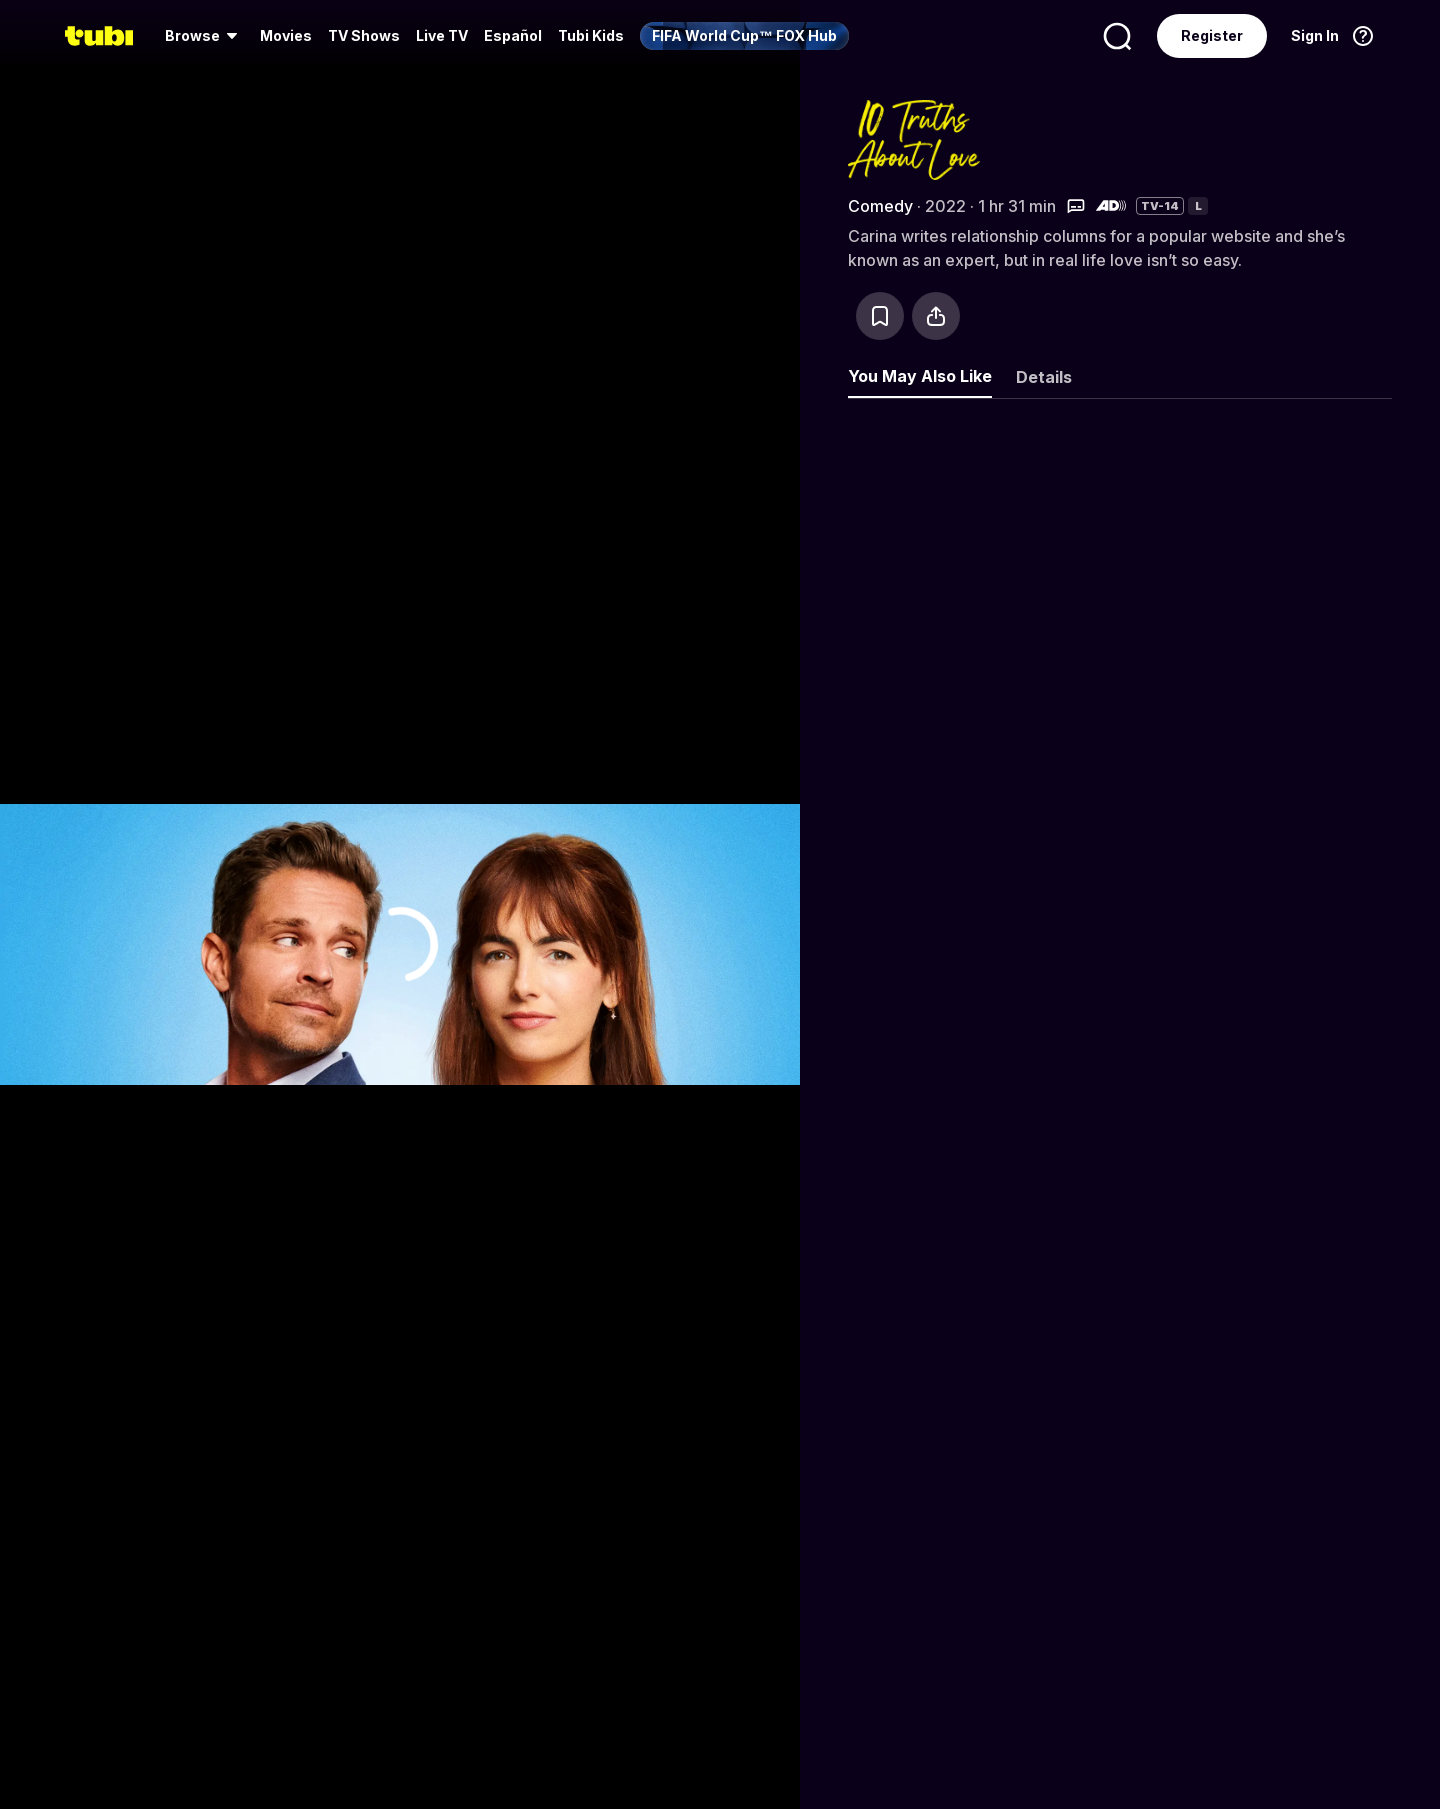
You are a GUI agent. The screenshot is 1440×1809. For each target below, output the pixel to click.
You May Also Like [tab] (920, 376)
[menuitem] (204, 36)
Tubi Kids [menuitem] (591, 35)
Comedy (880, 206)
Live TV (442, 35)
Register (1212, 35)
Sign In (1315, 35)
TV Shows (364, 35)
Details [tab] (1044, 377)
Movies (286, 35)
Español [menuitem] (513, 35)
